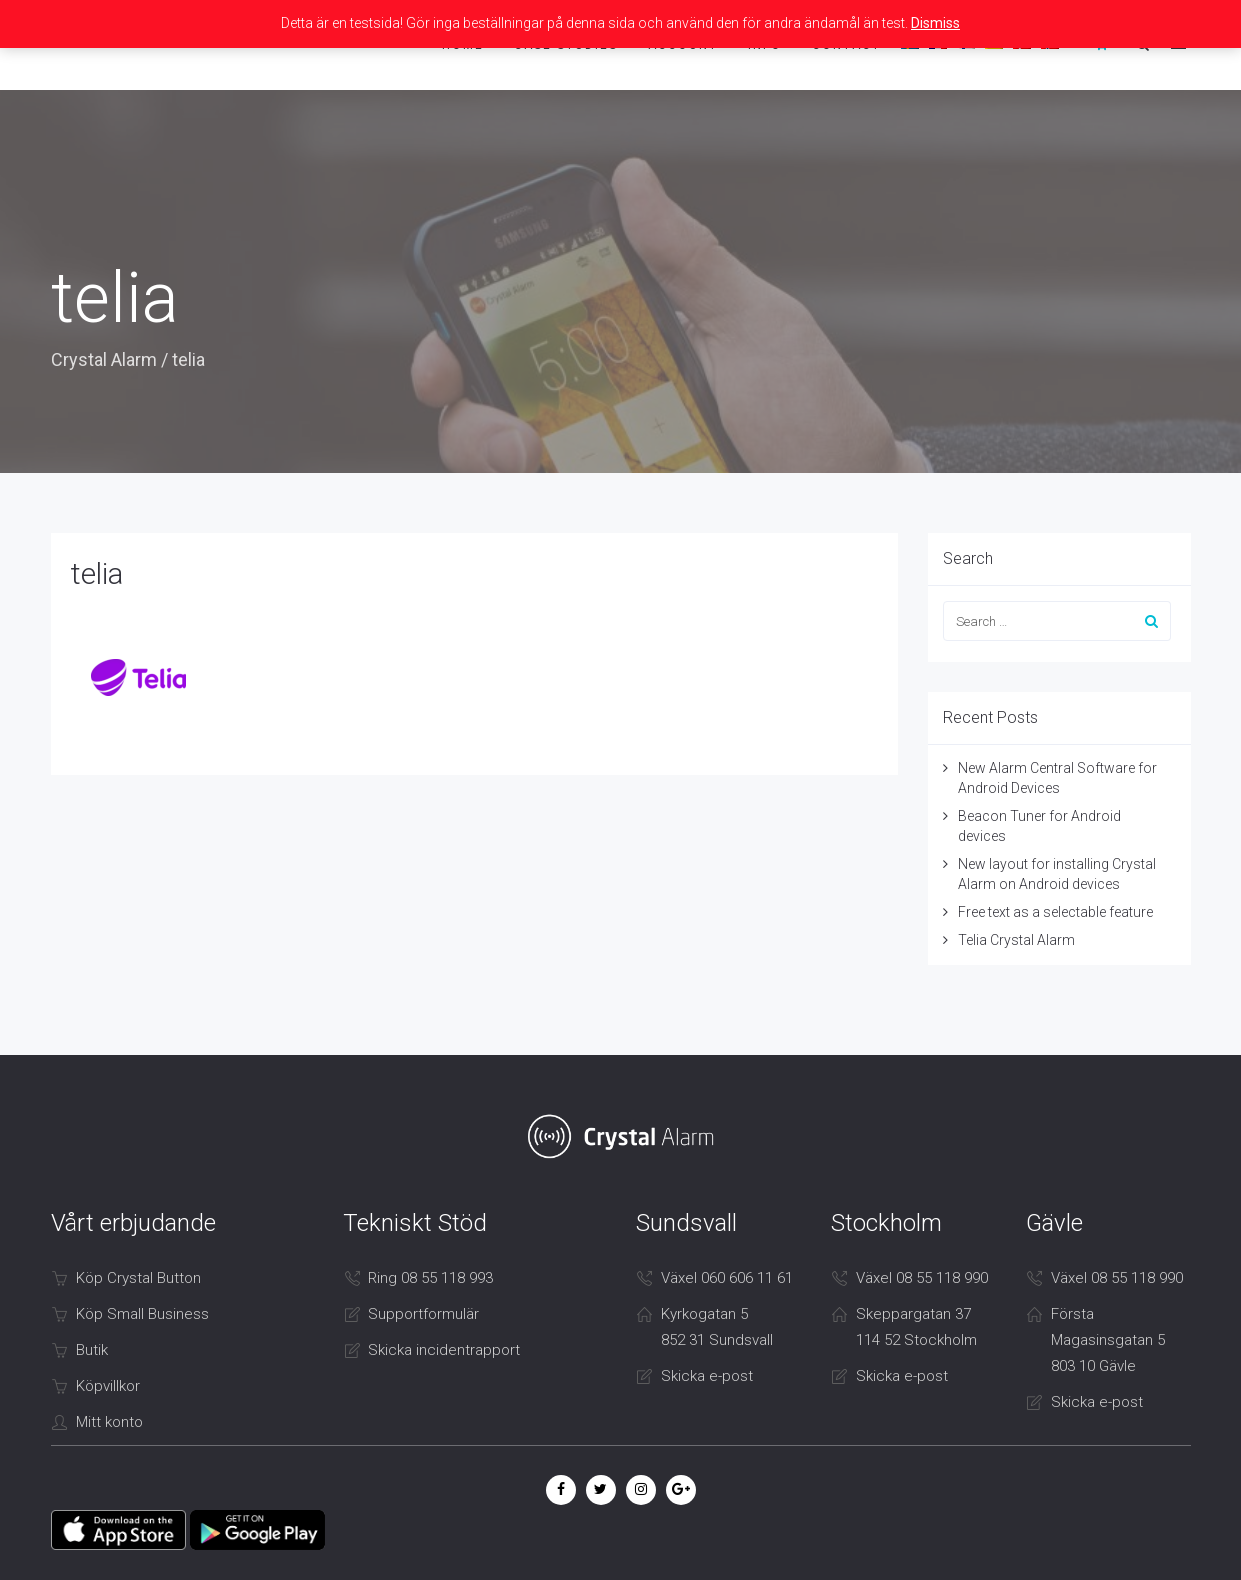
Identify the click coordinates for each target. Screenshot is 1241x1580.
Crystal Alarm (104, 359)
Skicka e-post (707, 1376)
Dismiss (935, 23)
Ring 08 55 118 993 (430, 1278)
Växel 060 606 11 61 (727, 1278)
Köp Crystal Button (138, 1278)
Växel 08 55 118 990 (922, 1278)
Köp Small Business (142, 1314)
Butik (92, 1350)
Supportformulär (423, 1314)
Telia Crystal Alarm (1016, 940)
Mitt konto (109, 1422)
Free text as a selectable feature (1055, 912)
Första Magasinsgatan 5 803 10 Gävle (1108, 1340)
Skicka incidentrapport (444, 1350)
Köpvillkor (108, 1386)
